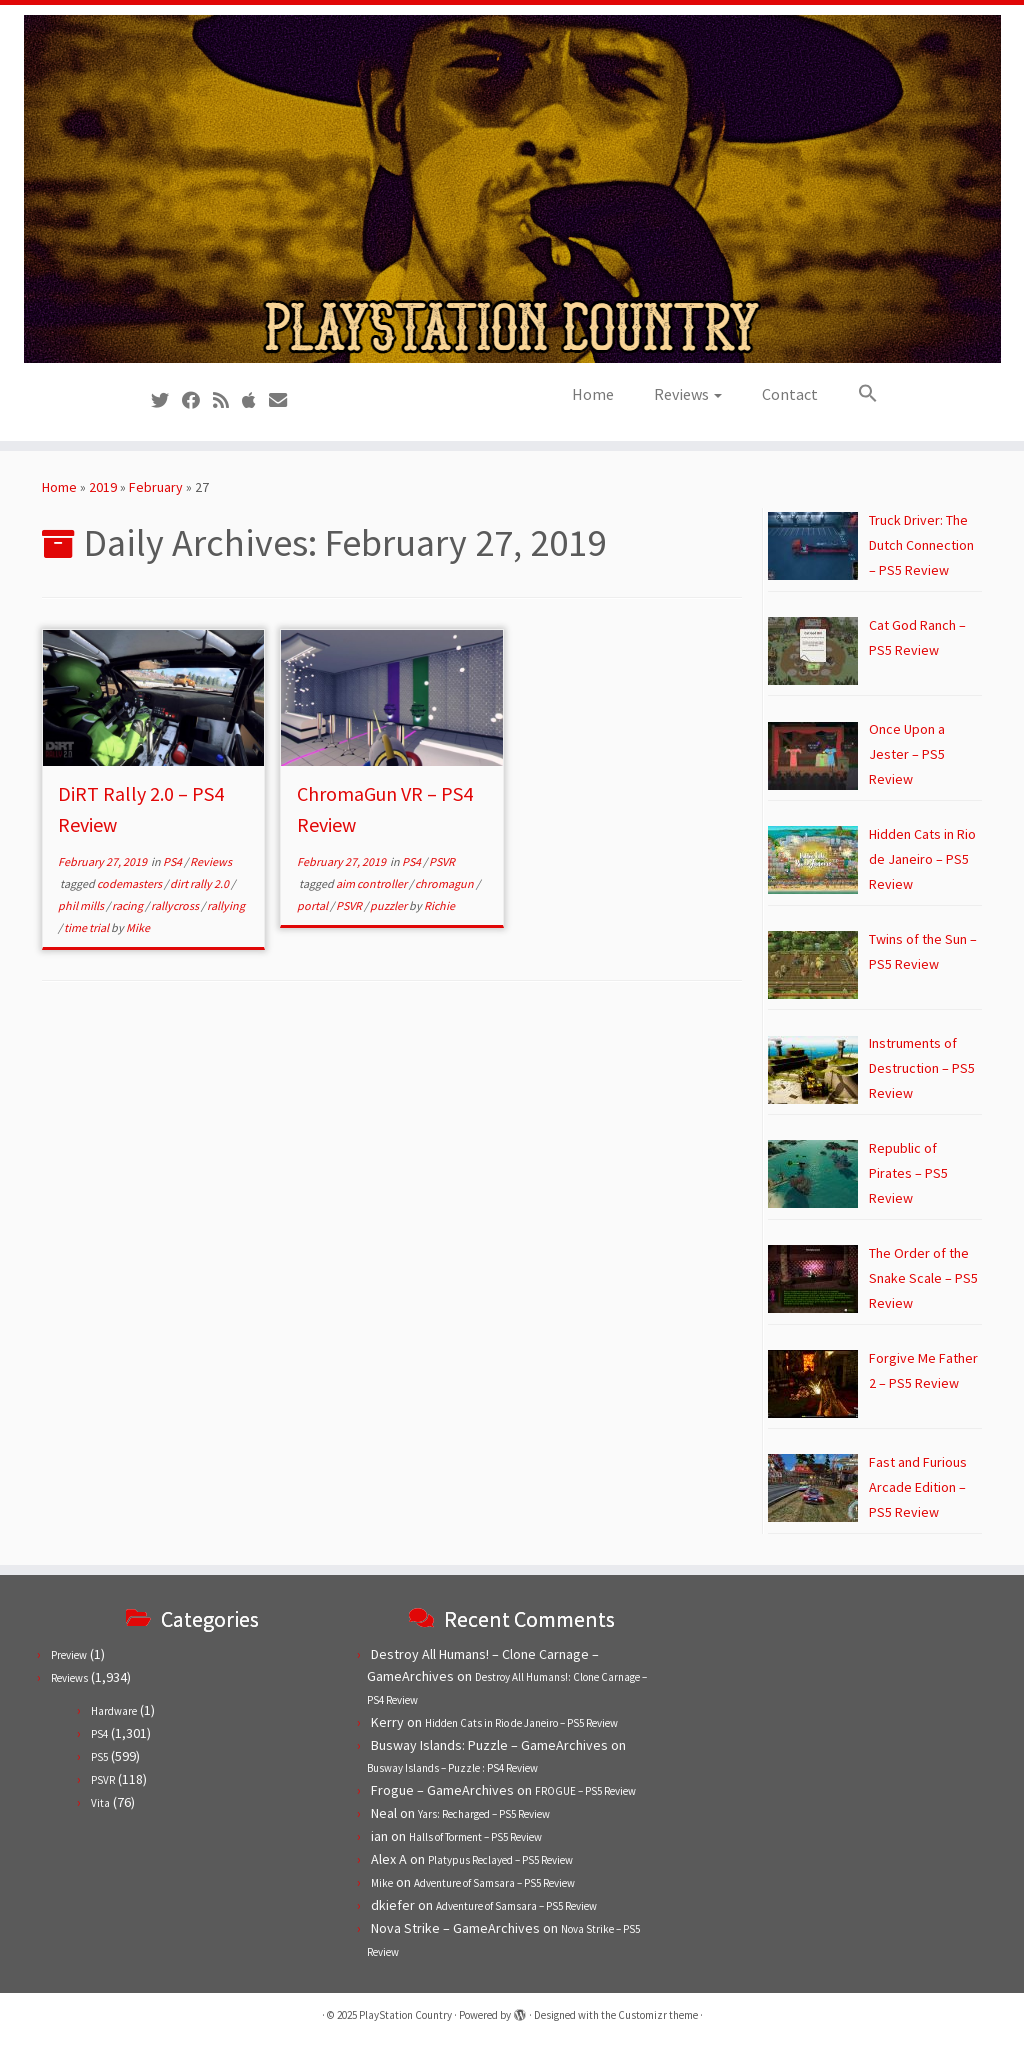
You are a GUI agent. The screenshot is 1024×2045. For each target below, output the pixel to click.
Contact (790, 394)
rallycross (176, 905)
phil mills (82, 905)
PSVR (442, 861)
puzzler (389, 905)
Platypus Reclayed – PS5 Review (500, 1860)
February (156, 487)
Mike (138, 927)
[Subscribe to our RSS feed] (227, 400)
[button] (858, 394)
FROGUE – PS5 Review (585, 1791)
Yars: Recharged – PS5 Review (484, 1814)
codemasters (130, 883)
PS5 (99, 1757)
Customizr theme (658, 2015)
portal (313, 905)
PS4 (173, 861)
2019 (103, 487)
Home (593, 394)
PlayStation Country (405, 2015)
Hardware (114, 1711)
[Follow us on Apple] (255, 400)
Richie (439, 905)
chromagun (445, 883)
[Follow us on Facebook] (197, 400)
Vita (100, 1803)
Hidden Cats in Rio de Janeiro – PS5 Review (521, 1723)
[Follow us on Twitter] (166, 400)
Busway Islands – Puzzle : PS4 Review (452, 1768)
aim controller (372, 883)
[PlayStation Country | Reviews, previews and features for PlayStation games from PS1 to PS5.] (512, 189)
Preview (69, 1655)
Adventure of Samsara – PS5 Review (494, 1883)
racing (128, 905)
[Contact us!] (284, 400)
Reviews (688, 394)
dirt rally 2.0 (200, 883)
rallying (226, 905)
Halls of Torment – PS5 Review (475, 1837)
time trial (87, 927)
